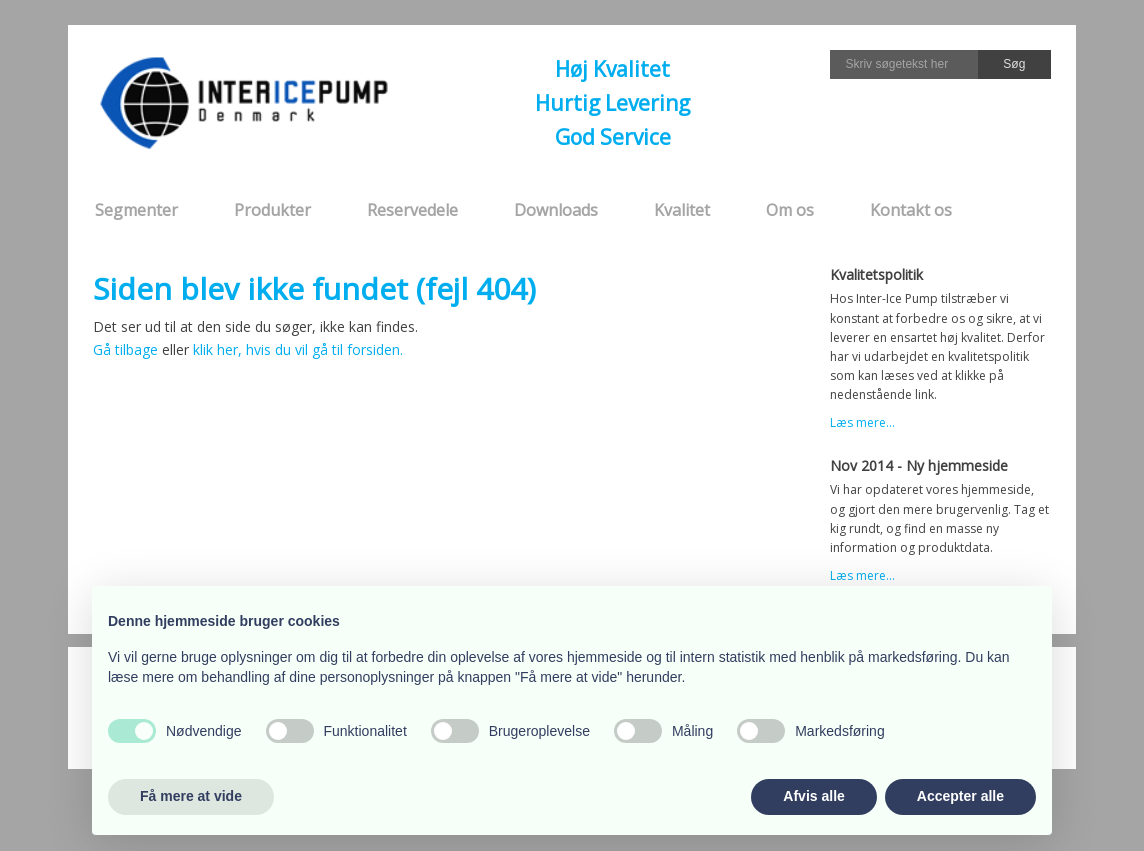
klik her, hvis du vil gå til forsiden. (298, 349)
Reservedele (412, 210)
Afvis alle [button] (813, 796)
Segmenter (136, 210)
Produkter (272, 210)
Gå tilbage (125, 349)
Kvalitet (682, 210)
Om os (790, 210)
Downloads (556, 210)
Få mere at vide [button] (191, 796)
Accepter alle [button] (960, 796)
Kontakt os (911, 210)
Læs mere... (862, 422)
